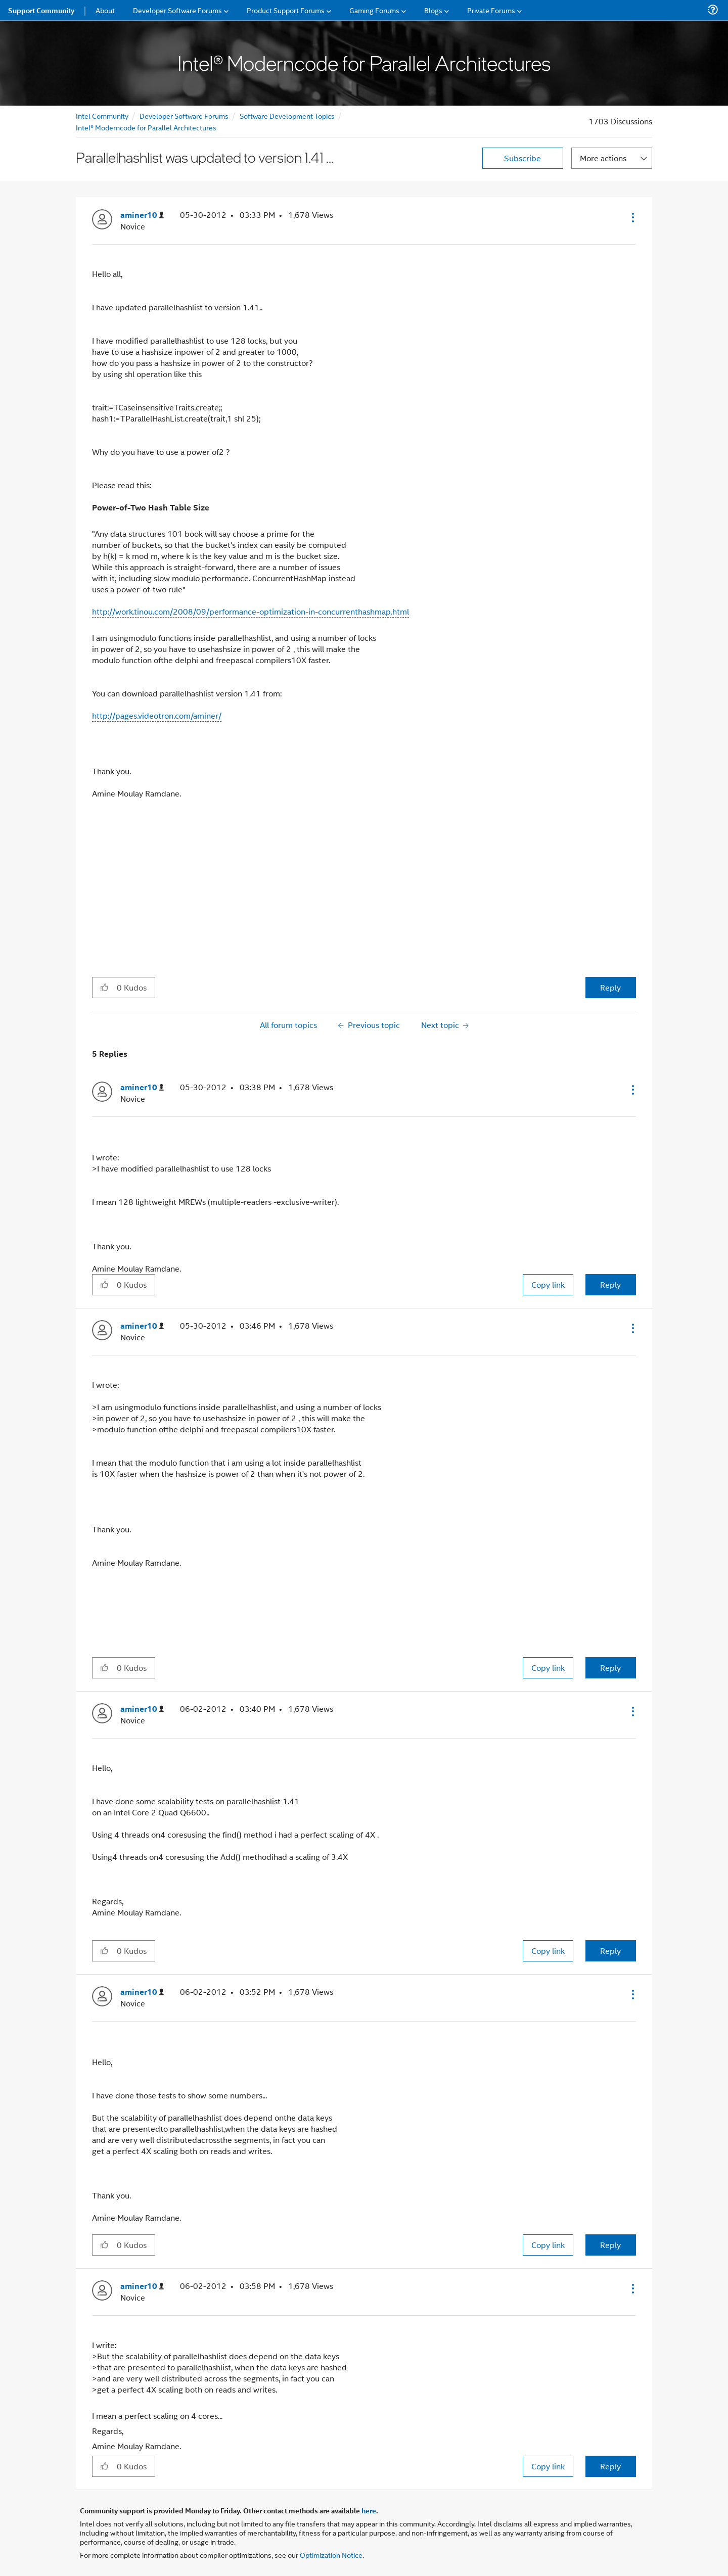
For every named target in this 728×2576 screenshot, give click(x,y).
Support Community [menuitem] (41, 10)
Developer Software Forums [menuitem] (177, 10)
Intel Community (102, 115)
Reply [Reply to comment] (610, 1284)
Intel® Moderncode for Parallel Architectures (146, 127)
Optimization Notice (331, 2554)
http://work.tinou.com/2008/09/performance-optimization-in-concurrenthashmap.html (250, 611)
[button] (632, 217)
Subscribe (522, 158)
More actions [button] (603, 158)
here (368, 2510)
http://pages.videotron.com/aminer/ (156, 715)
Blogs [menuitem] (433, 10)
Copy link (548, 1284)
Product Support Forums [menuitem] (286, 10)
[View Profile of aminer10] (142, 215)
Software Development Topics (287, 115)
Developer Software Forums (184, 115)
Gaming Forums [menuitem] (374, 10)
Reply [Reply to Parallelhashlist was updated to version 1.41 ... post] (610, 987)
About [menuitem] (105, 10)
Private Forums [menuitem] (491, 10)
